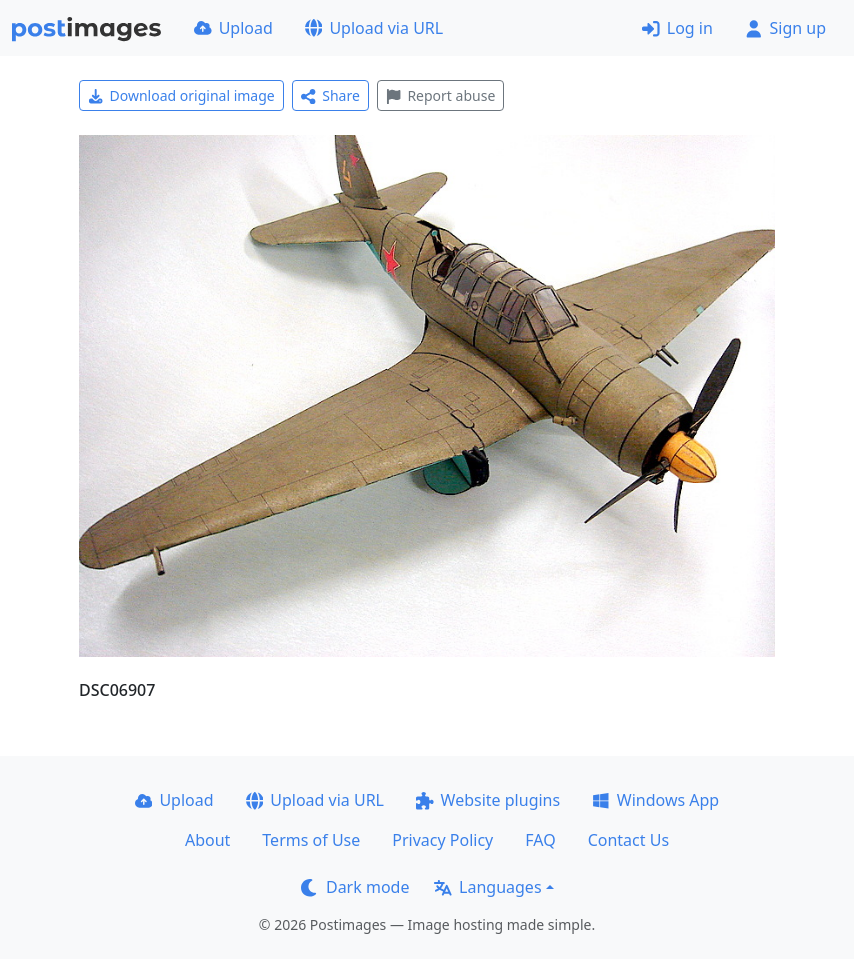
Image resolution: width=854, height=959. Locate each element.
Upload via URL (374, 28)
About (207, 840)
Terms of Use (311, 840)
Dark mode (355, 887)
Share (330, 95)
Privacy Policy (442, 840)
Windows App (655, 800)
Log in (677, 28)
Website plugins (488, 800)
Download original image (181, 95)
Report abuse (440, 95)
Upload (233, 28)
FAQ (540, 840)
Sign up (785, 28)
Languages (487, 887)
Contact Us (628, 840)
